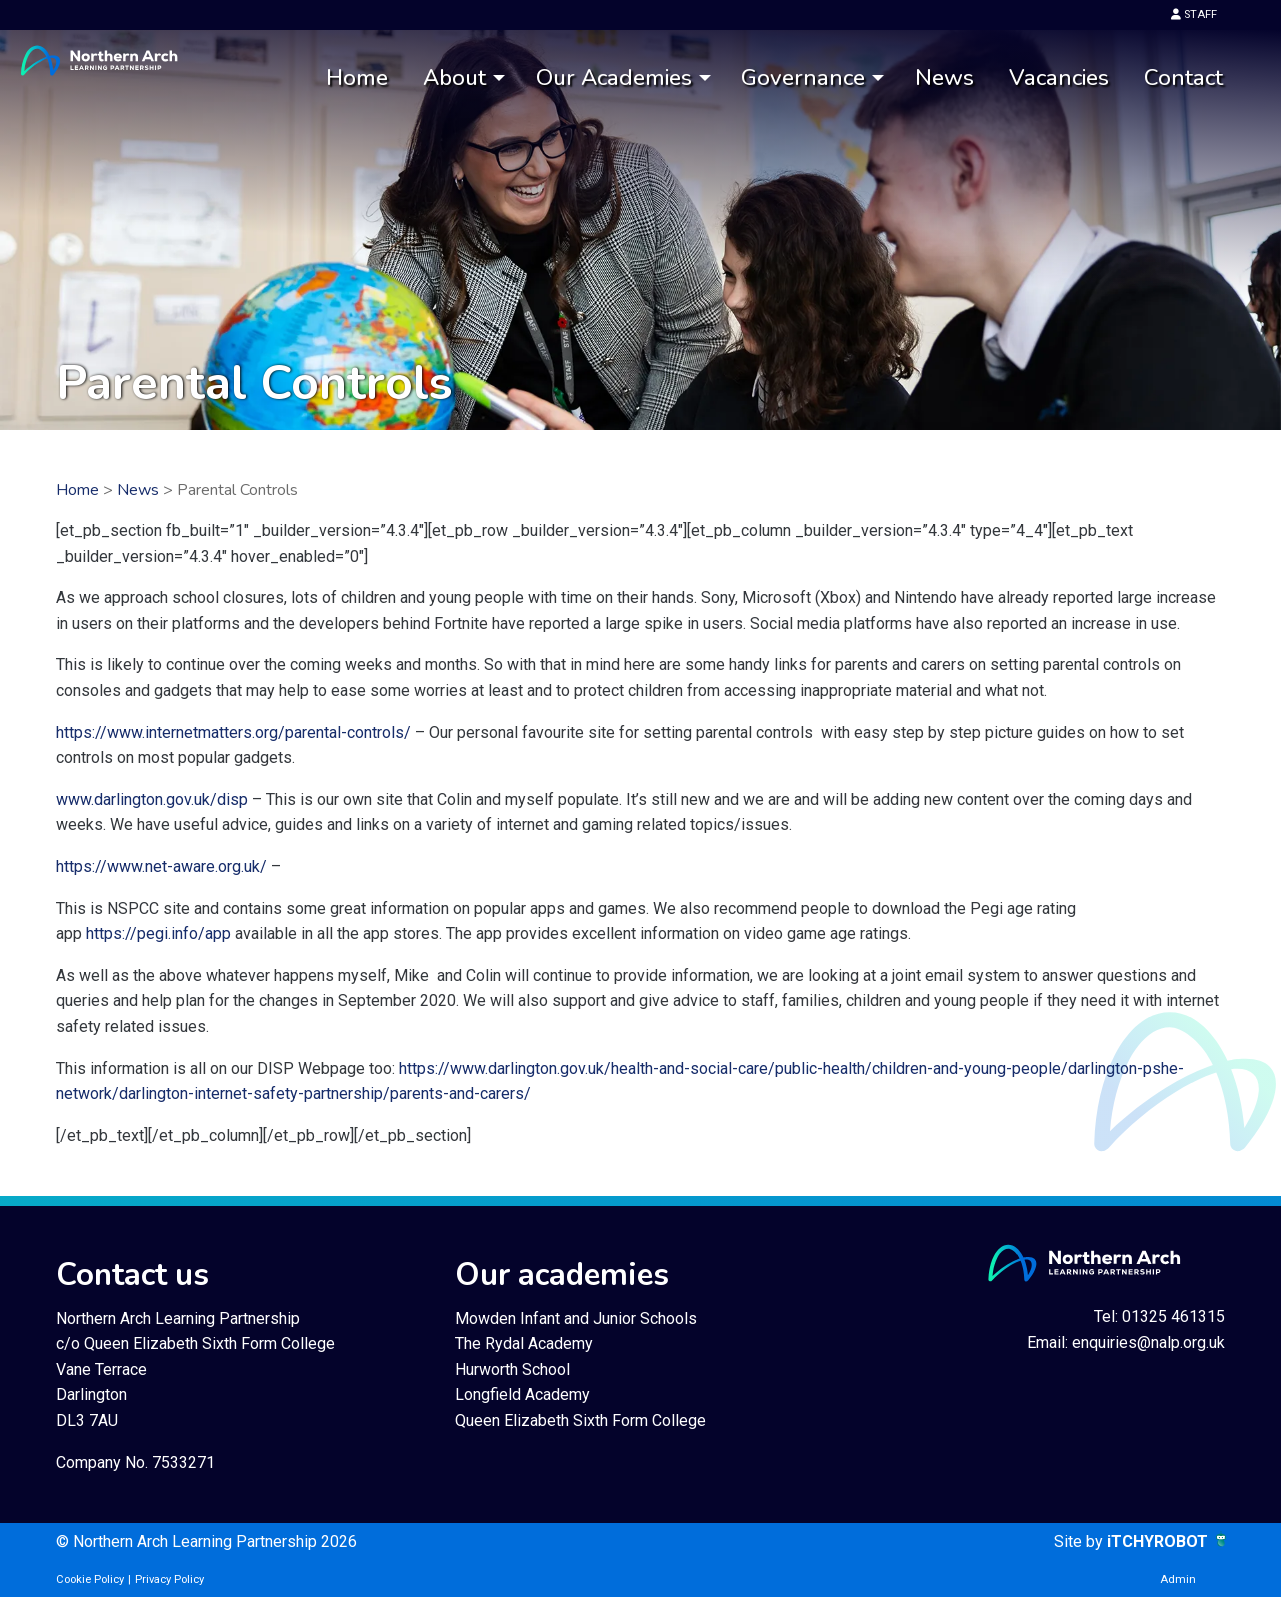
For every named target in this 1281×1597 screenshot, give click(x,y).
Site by (1080, 1541)
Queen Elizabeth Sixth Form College (580, 1420)
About (454, 77)
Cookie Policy (90, 1579)
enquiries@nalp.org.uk (1148, 1342)
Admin (1178, 1579)
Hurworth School (512, 1369)
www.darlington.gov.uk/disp (152, 799)
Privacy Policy (169, 1579)
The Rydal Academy (524, 1343)
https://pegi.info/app (158, 933)
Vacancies (1059, 77)
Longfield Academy (522, 1394)
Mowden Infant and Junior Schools (576, 1318)
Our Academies (614, 77)
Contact (1183, 77)
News (944, 77)
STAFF (1194, 14)
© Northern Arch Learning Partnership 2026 (206, 1541)
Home (357, 77)
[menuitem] (356, 78)
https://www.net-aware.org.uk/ (161, 866)
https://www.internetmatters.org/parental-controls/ (233, 732)
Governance (803, 77)
